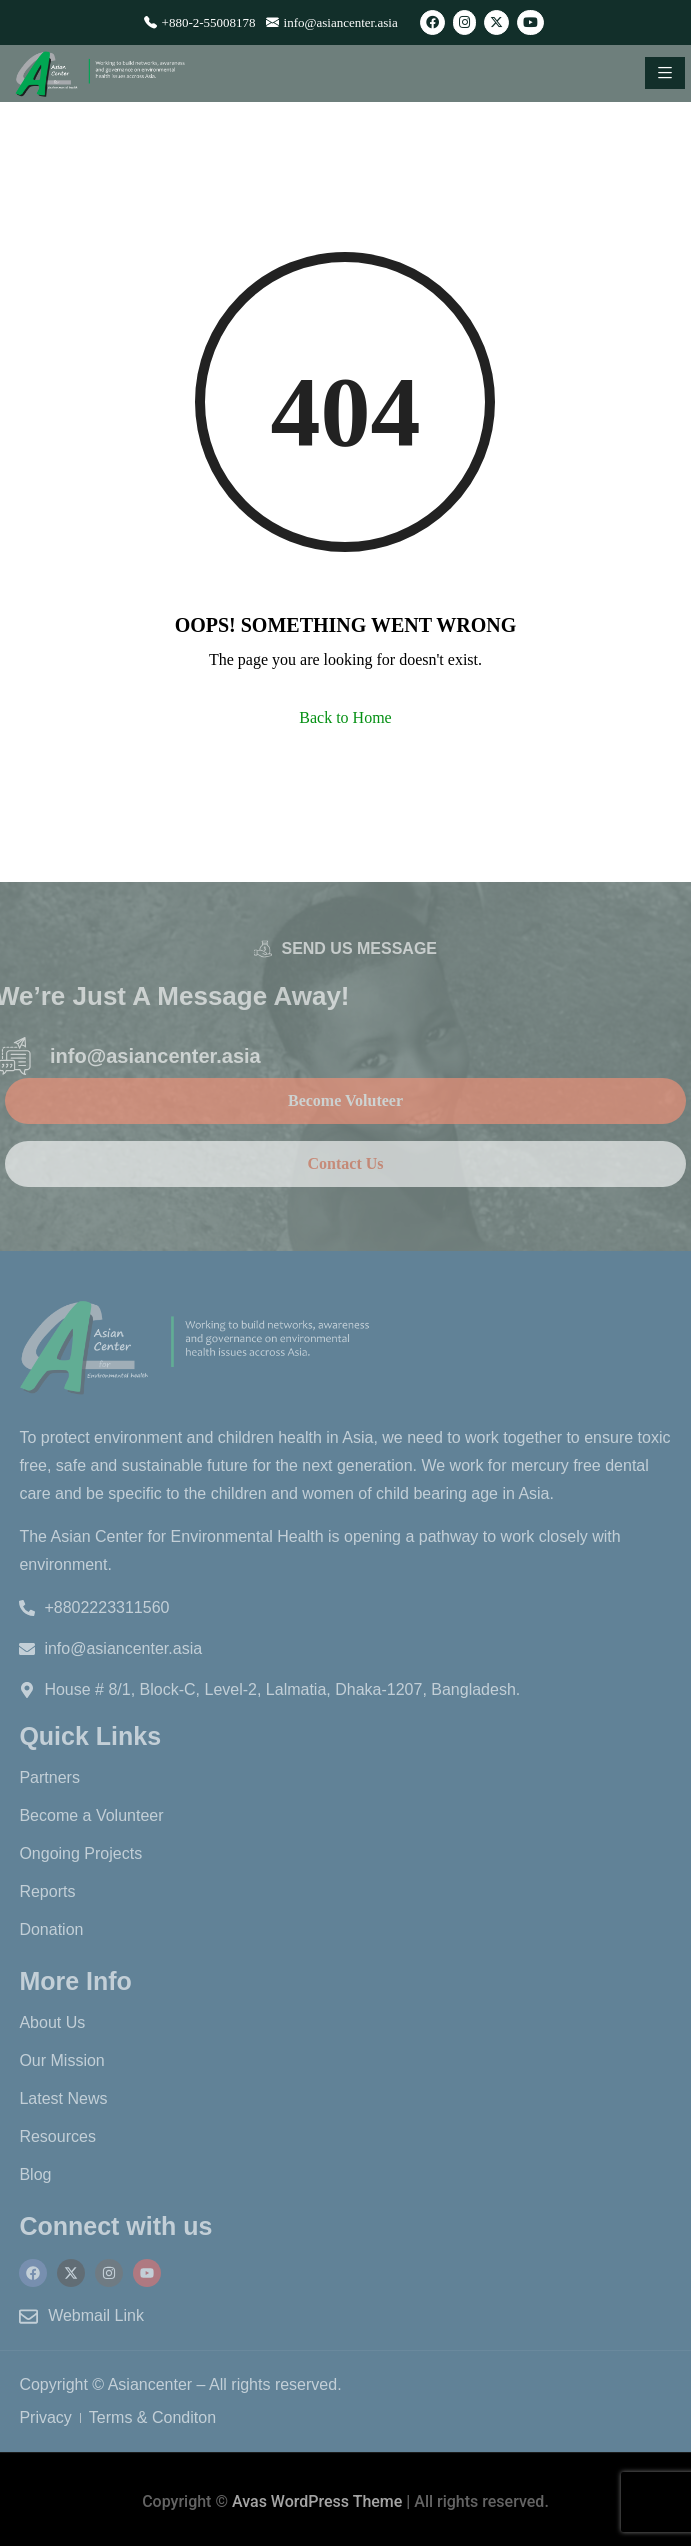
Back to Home (345, 717)
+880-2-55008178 (200, 22)
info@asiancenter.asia (332, 22)
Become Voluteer (345, 1100)
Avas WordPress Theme (317, 2501)
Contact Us (346, 1163)
